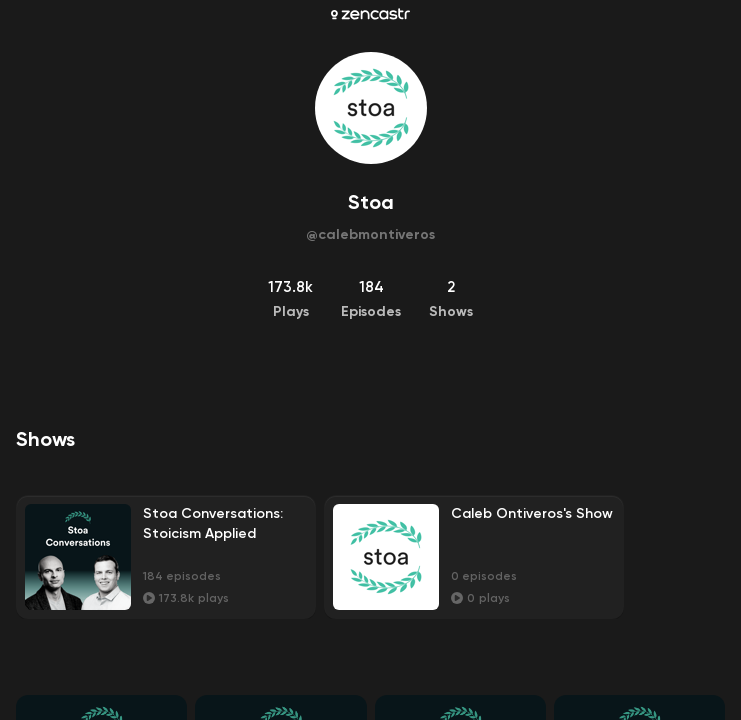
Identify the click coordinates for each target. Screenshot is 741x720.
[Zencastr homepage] (370, 14)
